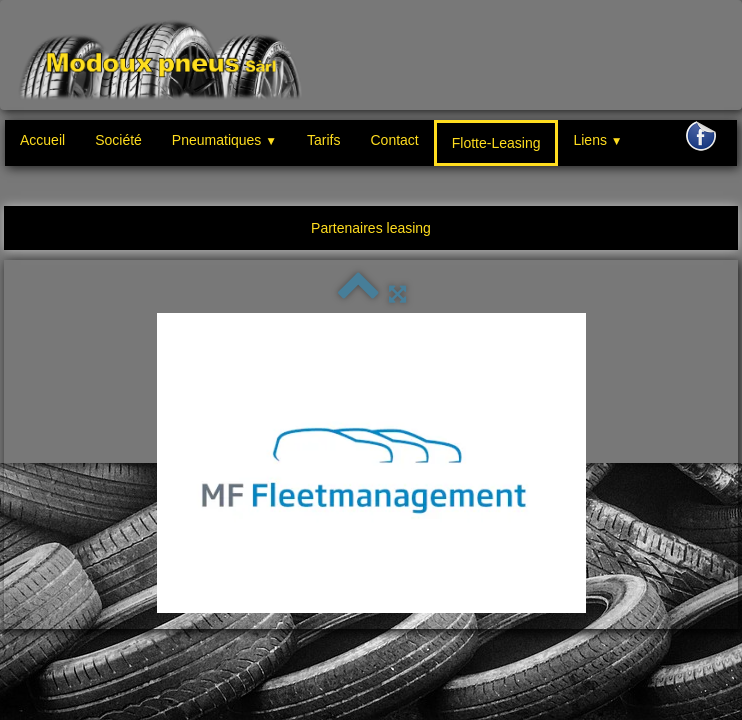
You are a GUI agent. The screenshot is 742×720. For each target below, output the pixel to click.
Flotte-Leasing (496, 143)
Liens (597, 140)
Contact (394, 140)
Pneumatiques (224, 140)
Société (118, 140)
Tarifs (323, 140)
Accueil (42, 140)
